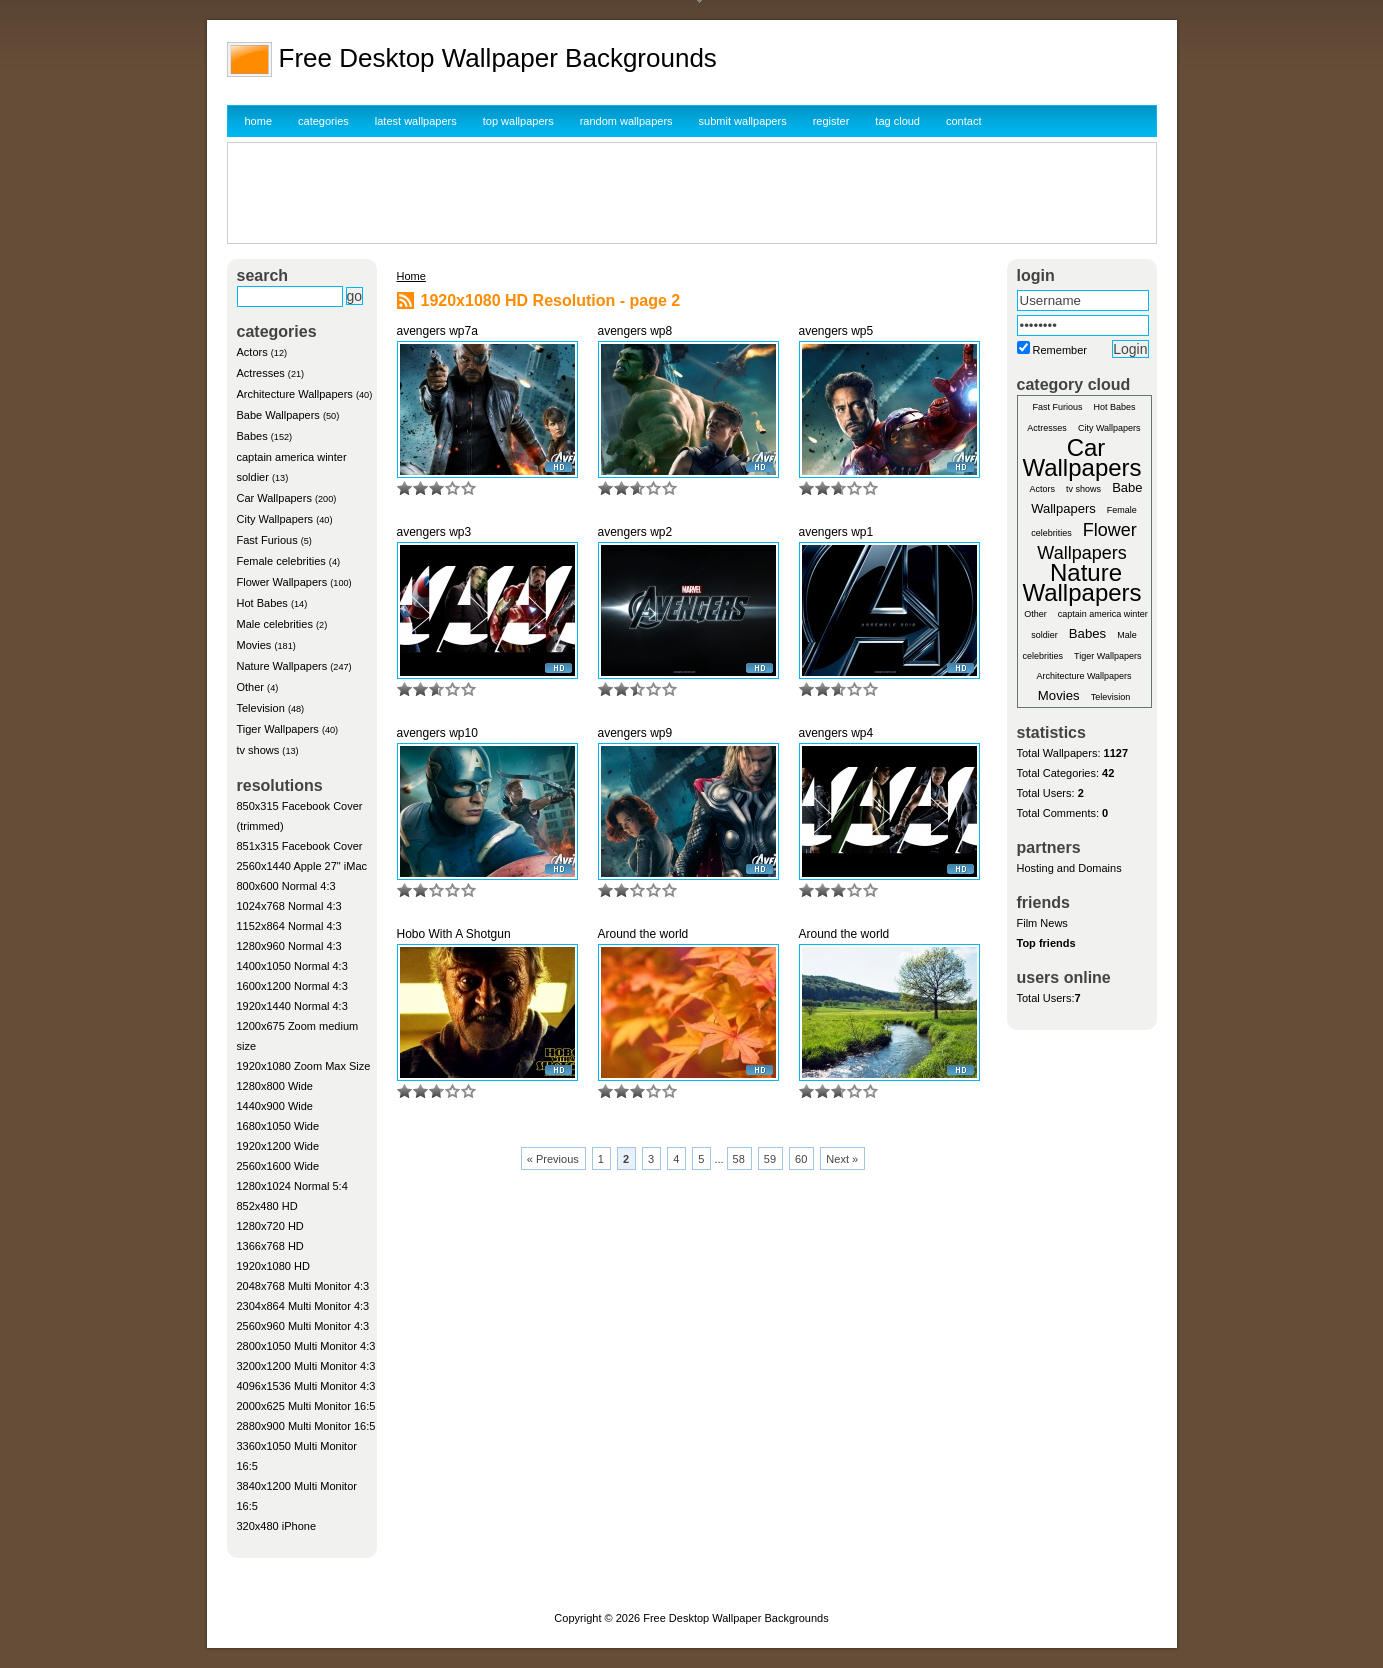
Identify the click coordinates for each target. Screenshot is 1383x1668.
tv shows (258, 750)
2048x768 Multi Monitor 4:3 (303, 1286)
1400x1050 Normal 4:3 (292, 966)
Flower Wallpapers (282, 582)
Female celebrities (281, 561)
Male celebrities (275, 624)
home (259, 121)
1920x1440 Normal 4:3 (292, 1006)
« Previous (553, 1159)
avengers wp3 (434, 532)
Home (411, 276)
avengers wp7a (437, 331)
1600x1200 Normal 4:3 (292, 986)
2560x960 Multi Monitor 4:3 (303, 1326)
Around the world (643, 934)
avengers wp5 (836, 331)
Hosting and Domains (1069, 868)
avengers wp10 (437, 733)
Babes (252, 436)
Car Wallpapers (274, 498)
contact (963, 121)
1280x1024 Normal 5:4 (292, 1186)
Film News (1042, 923)
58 (739, 1159)
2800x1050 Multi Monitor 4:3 (306, 1346)
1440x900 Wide (275, 1106)
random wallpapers (626, 121)
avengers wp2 (635, 532)
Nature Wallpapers (282, 666)
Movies (254, 645)
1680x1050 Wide (278, 1126)
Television (261, 708)
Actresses (261, 373)
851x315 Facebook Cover (300, 846)
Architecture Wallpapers (295, 394)
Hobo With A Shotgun (454, 934)
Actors (252, 352)
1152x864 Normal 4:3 (289, 926)
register (831, 121)
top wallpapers (518, 121)
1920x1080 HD (273, 1266)
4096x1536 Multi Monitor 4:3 (306, 1386)
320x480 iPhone (277, 1526)
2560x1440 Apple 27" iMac (302, 866)
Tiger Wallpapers (278, 729)
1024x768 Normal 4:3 (289, 906)
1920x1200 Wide (278, 1146)
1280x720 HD (270, 1226)
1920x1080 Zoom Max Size (304, 1066)
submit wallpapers (743, 121)
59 (770, 1159)
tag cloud (897, 121)
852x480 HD (267, 1206)
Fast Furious (267, 540)
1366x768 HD (270, 1246)
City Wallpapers (275, 519)
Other (251, 687)
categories (323, 121)
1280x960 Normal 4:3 (289, 946)
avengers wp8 (635, 331)
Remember (1060, 350)
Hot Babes (262, 603)
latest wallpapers (416, 121)
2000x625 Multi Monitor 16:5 (306, 1406)
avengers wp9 (635, 733)
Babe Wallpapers (278, 415)
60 (801, 1159)
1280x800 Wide (275, 1086)
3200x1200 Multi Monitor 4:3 (306, 1366)
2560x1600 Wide (278, 1166)
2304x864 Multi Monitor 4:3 (303, 1306)
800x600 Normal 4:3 (286, 886)
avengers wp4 (836, 733)
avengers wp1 (836, 532)
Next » (842, 1159)
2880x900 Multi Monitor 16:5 (306, 1426)
